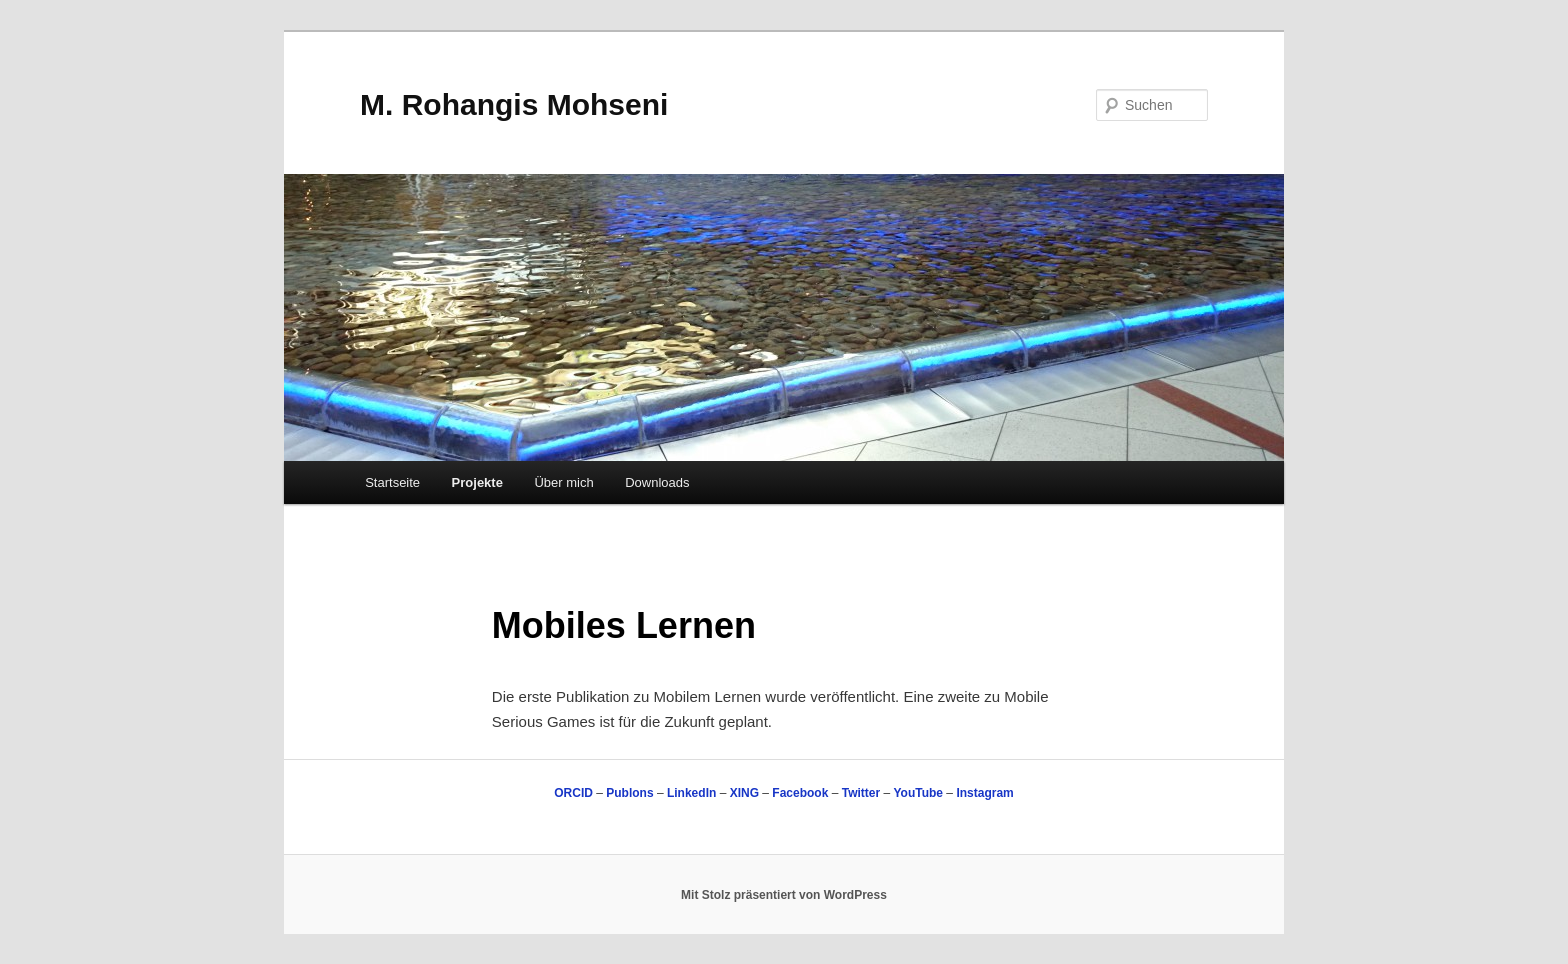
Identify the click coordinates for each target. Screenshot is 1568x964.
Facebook (800, 793)
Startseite (392, 482)
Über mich (563, 482)
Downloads (657, 482)
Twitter (861, 793)
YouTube (918, 793)
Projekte (477, 482)
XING (744, 793)
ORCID (573, 793)
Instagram (984, 793)
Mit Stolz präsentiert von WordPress (784, 895)
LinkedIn (691, 793)
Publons (629, 793)
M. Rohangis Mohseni (514, 104)
